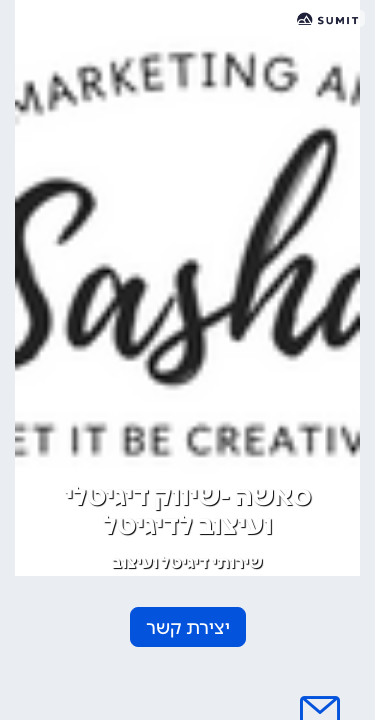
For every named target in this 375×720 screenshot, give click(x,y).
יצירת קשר (188, 628)
